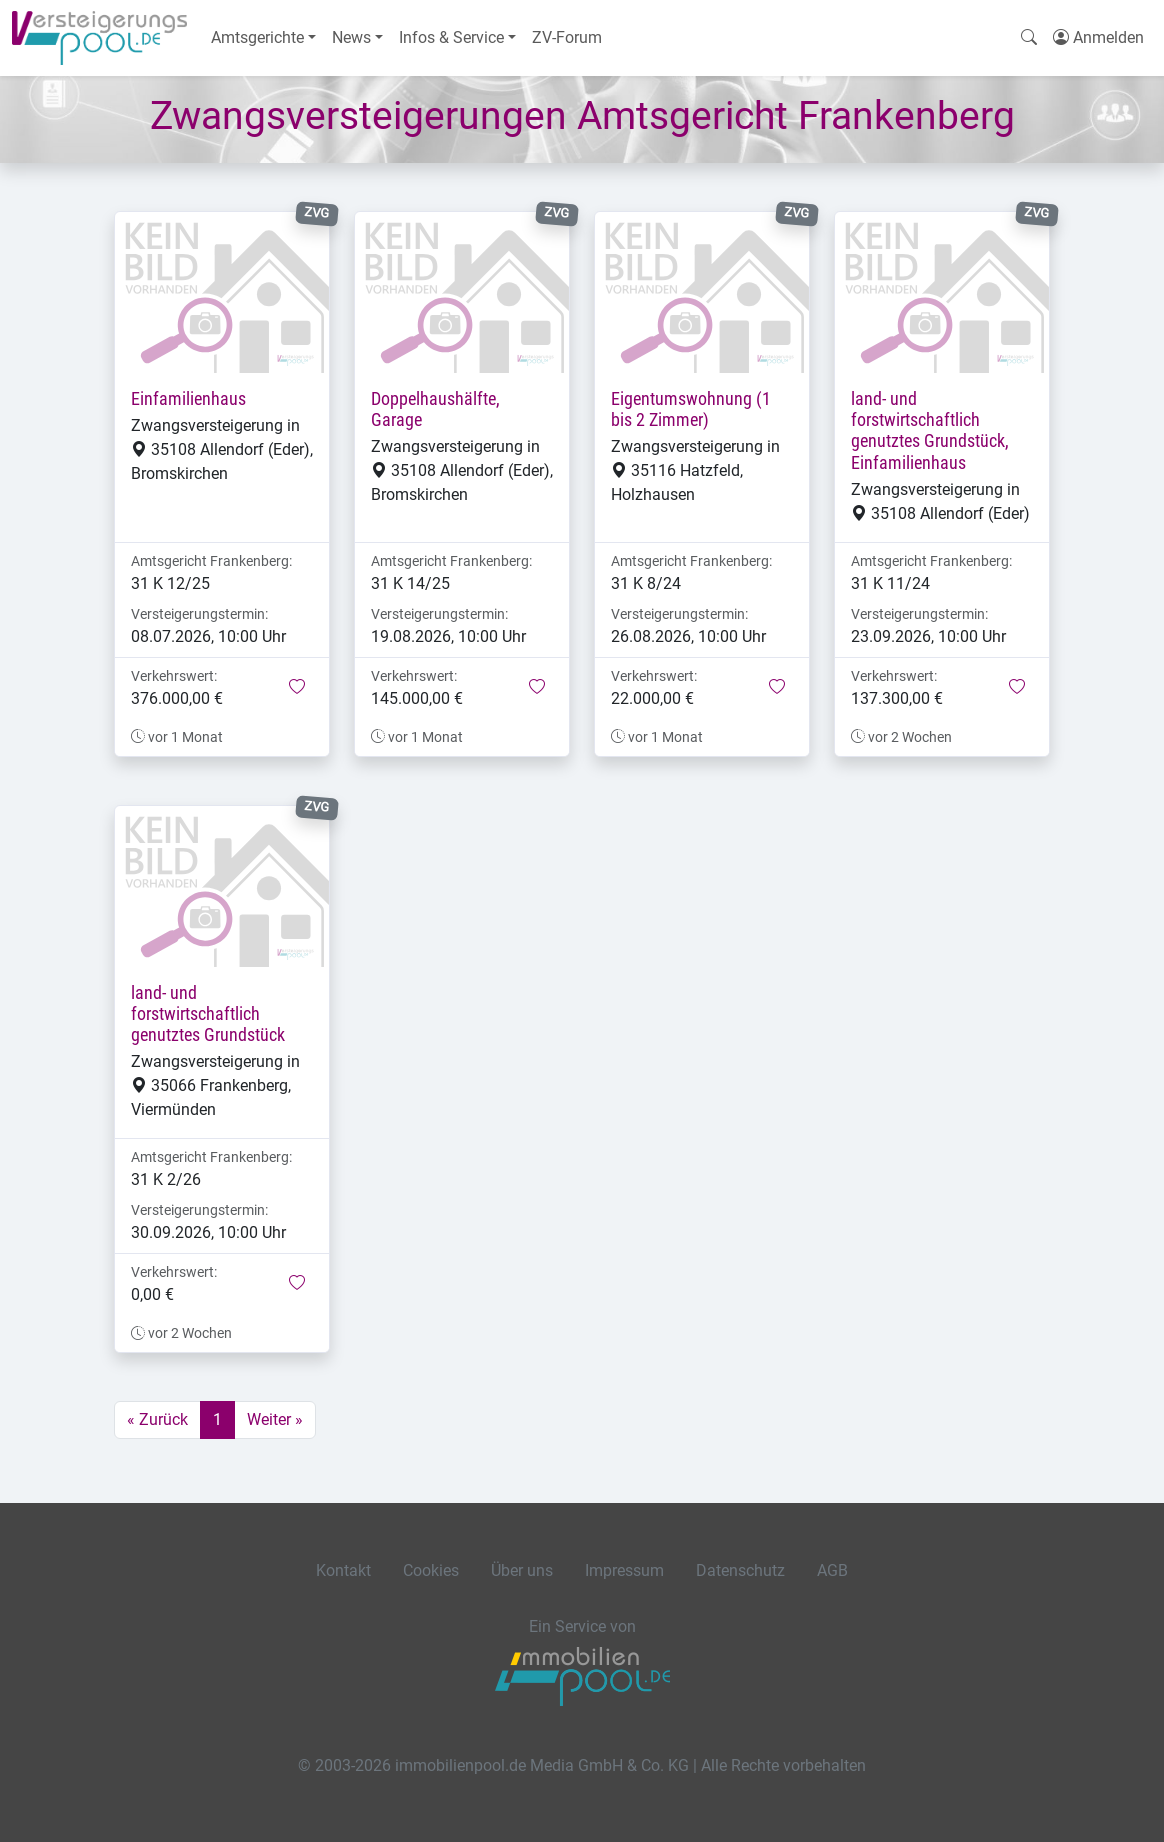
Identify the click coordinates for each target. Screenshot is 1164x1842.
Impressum (624, 1570)
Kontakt (343, 1570)
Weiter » (275, 1419)
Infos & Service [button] (451, 37)
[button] (297, 688)
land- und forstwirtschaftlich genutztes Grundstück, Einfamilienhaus (930, 430)
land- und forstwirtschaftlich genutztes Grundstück (208, 1014)
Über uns (522, 1570)
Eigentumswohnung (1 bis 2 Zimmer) (691, 409)
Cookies (431, 1570)
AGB (832, 1570)
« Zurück (157, 1419)
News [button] (351, 37)
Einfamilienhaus (188, 399)
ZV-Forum (567, 37)
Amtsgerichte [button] (257, 37)
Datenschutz (740, 1570)
